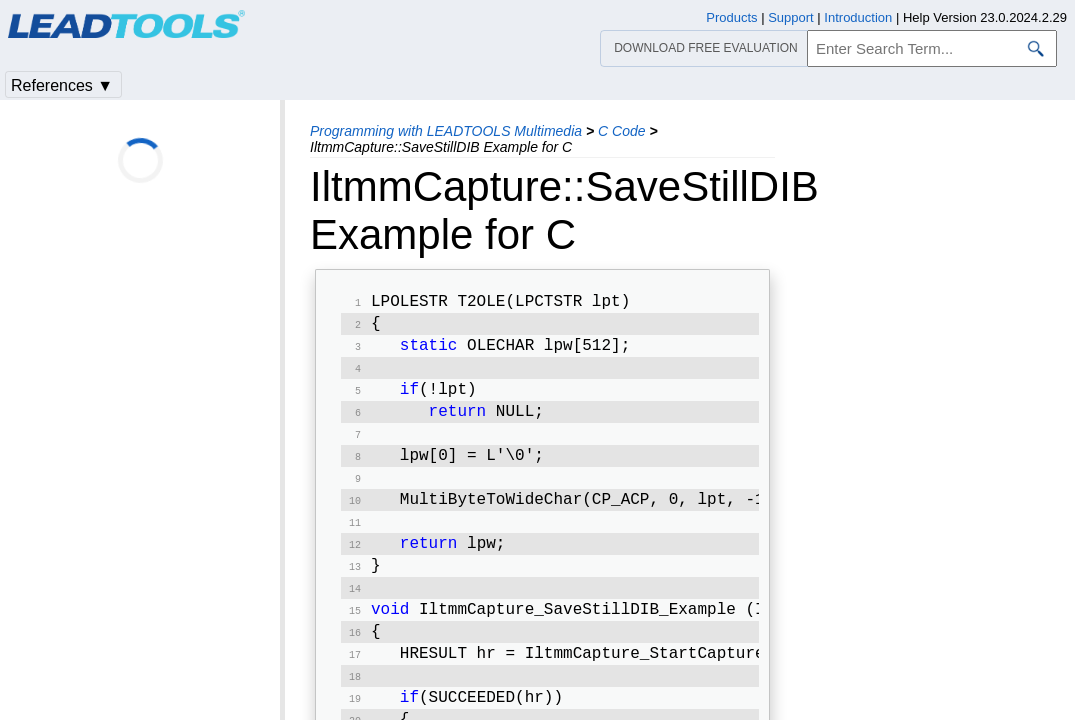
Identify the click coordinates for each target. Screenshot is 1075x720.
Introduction (858, 17)
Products (731, 17)
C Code (621, 131)
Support (791, 17)
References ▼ (62, 85)
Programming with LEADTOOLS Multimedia (446, 131)
